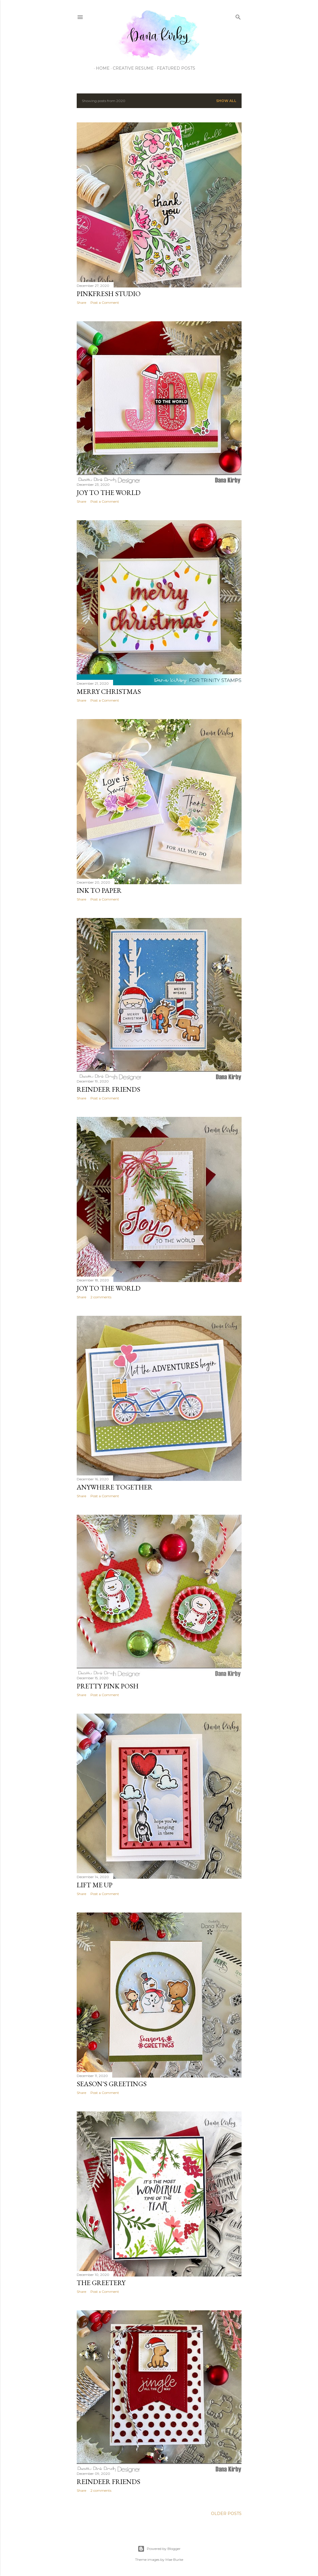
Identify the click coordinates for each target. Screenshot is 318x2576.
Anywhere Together (115, 1487)
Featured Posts (174, 68)
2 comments (100, 1297)
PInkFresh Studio (109, 293)
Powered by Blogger (159, 2548)
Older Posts (226, 2513)
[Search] (238, 15)
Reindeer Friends (108, 1089)
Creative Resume (131, 68)
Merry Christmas (109, 691)
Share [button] (81, 302)
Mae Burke (174, 2559)
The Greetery (101, 2282)
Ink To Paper (99, 890)
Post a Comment (104, 302)
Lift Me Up (94, 1884)
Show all (226, 101)
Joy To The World (109, 492)
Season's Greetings (112, 2083)
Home (101, 68)
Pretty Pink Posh (108, 1686)
